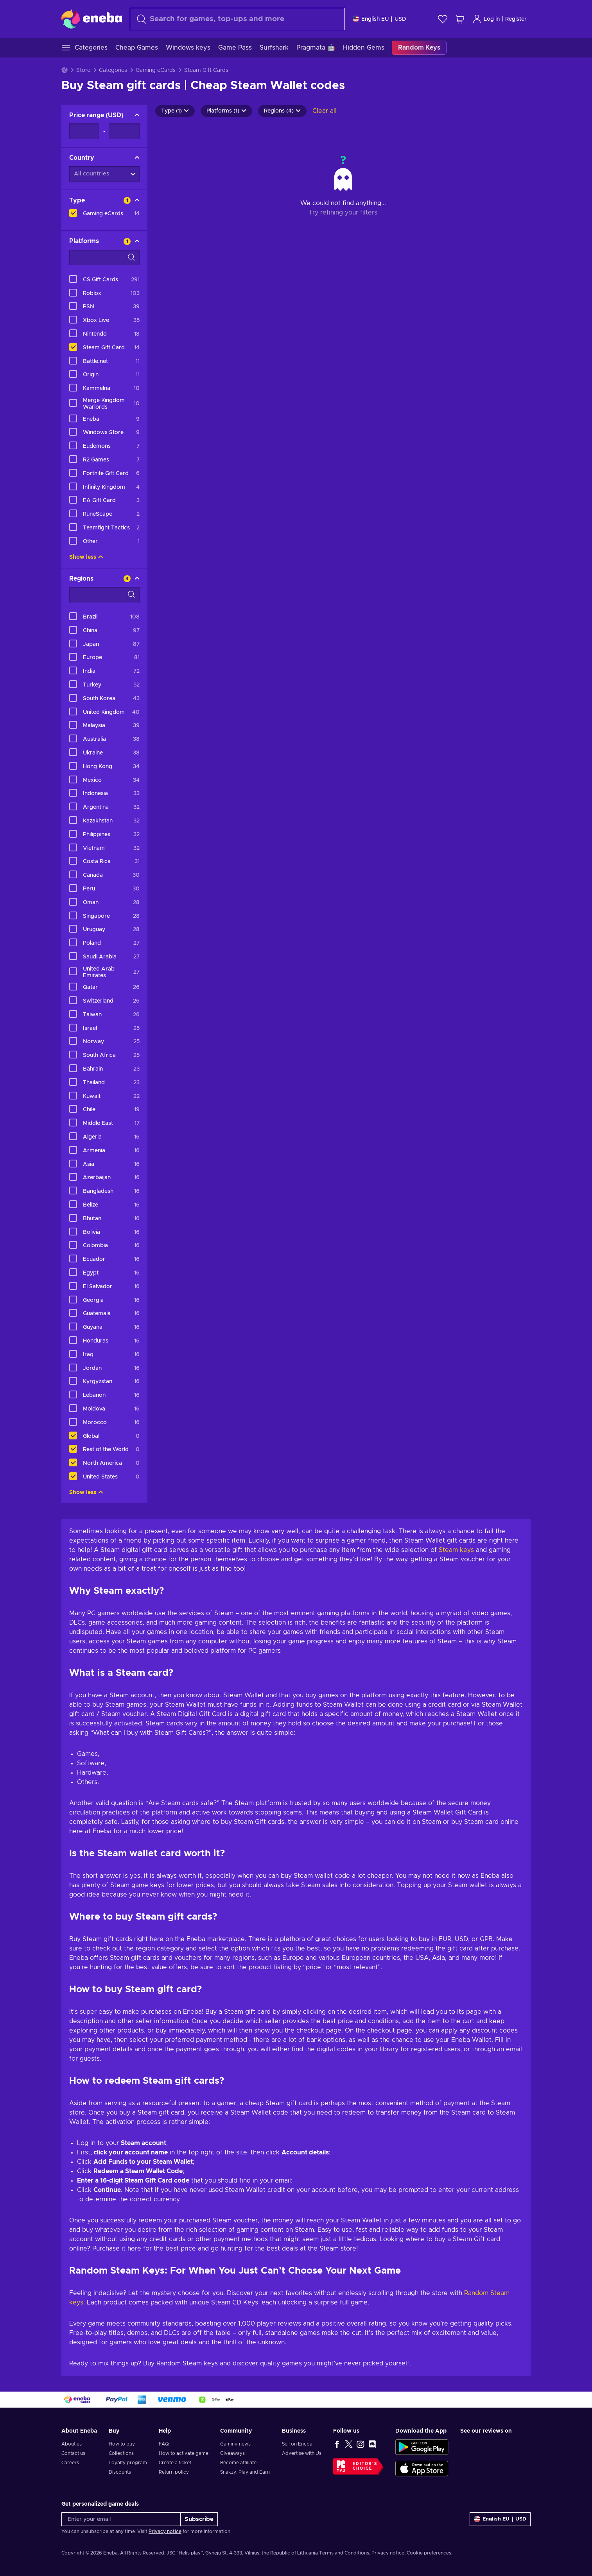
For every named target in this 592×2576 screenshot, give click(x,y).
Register (516, 19)
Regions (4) (282, 111)
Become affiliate (238, 2462)
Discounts (120, 2472)
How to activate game (183, 2453)
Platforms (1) (226, 111)
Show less (86, 557)
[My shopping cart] (459, 19)
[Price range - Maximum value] (124, 131)
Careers (70, 2462)
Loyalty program (128, 2462)
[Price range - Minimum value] (84, 131)
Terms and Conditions (344, 2553)
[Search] (237, 19)
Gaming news (235, 2444)
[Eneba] (91, 18)
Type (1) (175, 111)
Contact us (73, 2453)
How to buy (122, 2444)
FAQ (164, 2444)
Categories (113, 70)
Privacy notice (165, 2531)
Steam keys (456, 1550)
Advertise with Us (301, 2453)
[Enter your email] (121, 2519)
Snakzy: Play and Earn (245, 2472)
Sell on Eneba (297, 2444)
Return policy (174, 2472)
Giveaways (232, 2453)
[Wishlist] (442, 19)
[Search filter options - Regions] (104, 594)
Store (83, 70)
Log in (486, 19)
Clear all (324, 111)
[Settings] (379, 19)
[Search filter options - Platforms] (104, 257)
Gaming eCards (156, 70)
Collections (121, 2453)
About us (71, 2444)
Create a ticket (175, 2462)
